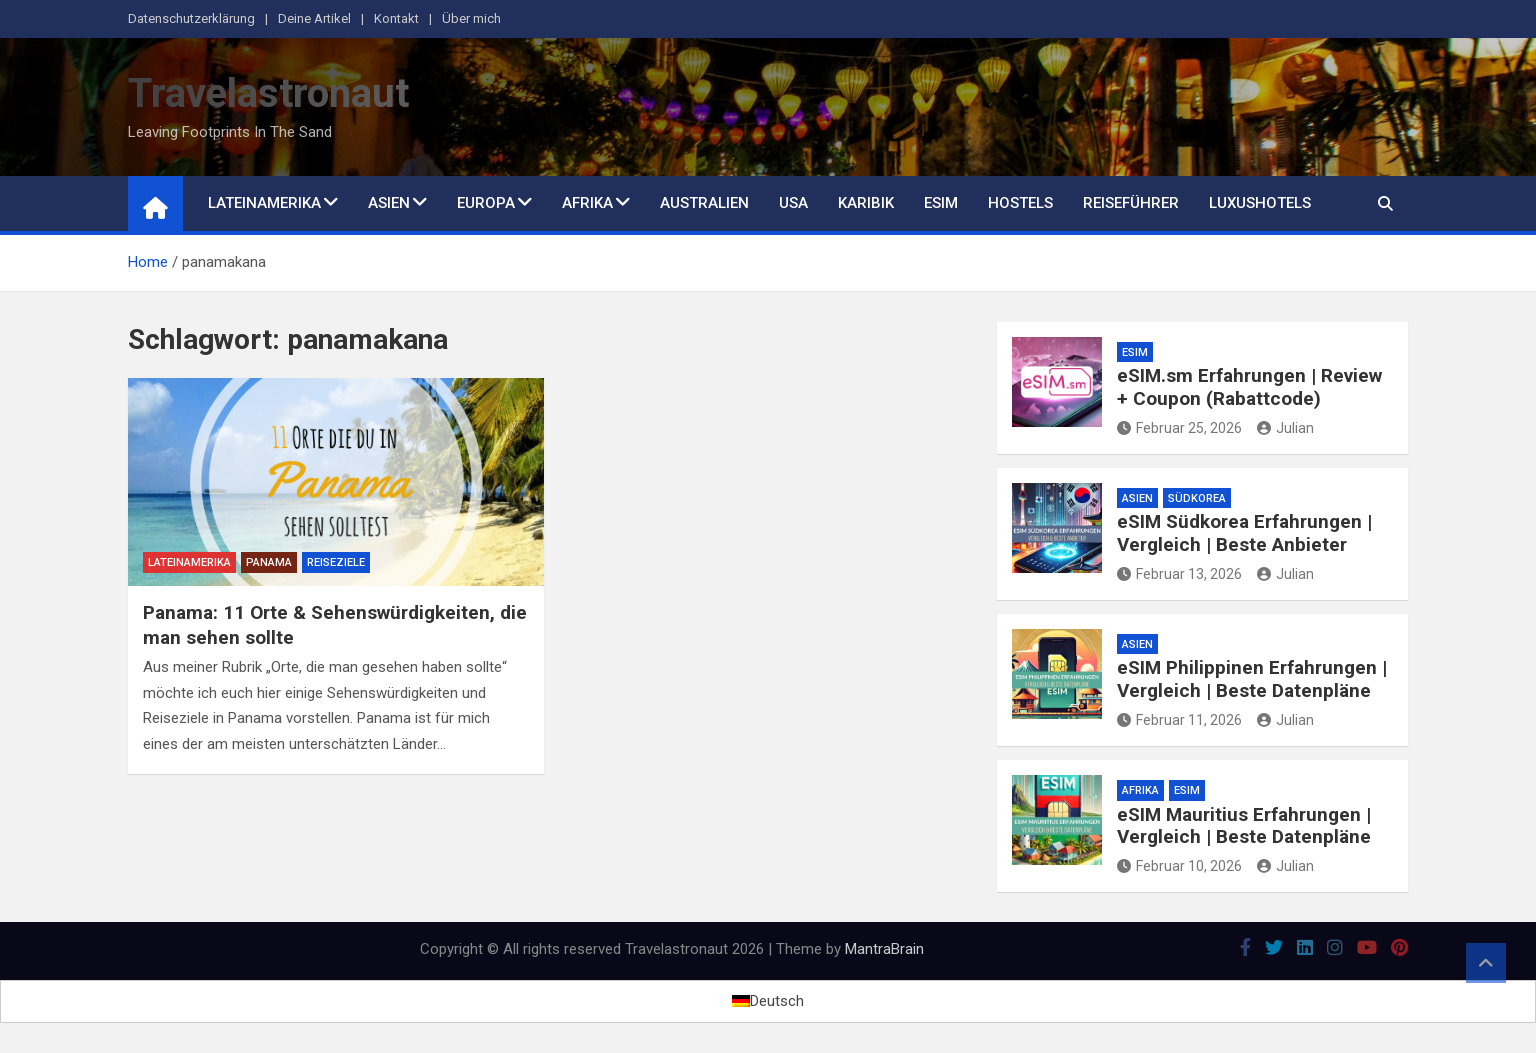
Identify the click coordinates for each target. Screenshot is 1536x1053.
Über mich (471, 18)
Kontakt (396, 18)
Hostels (1020, 203)
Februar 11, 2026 (1179, 720)
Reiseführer (1131, 203)
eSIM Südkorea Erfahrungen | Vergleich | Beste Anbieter (1244, 533)
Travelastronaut (268, 93)
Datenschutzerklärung (191, 18)
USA (793, 203)
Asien (389, 203)
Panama (269, 562)
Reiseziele (336, 562)
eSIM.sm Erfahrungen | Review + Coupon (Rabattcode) (1249, 387)
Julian (1285, 428)
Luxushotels (1260, 203)
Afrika (587, 203)
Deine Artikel (314, 18)
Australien (704, 203)
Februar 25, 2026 (1179, 428)
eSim (941, 203)
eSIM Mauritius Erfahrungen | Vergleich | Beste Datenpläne (1244, 826)
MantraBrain (884, 949)
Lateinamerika (264, 203)
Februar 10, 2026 (1179, 866)
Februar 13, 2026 (1179, 574)
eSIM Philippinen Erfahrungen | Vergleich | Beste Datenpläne (1252, 679)
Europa (486, 203)
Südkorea (1197, 498)
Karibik (866, 203)
